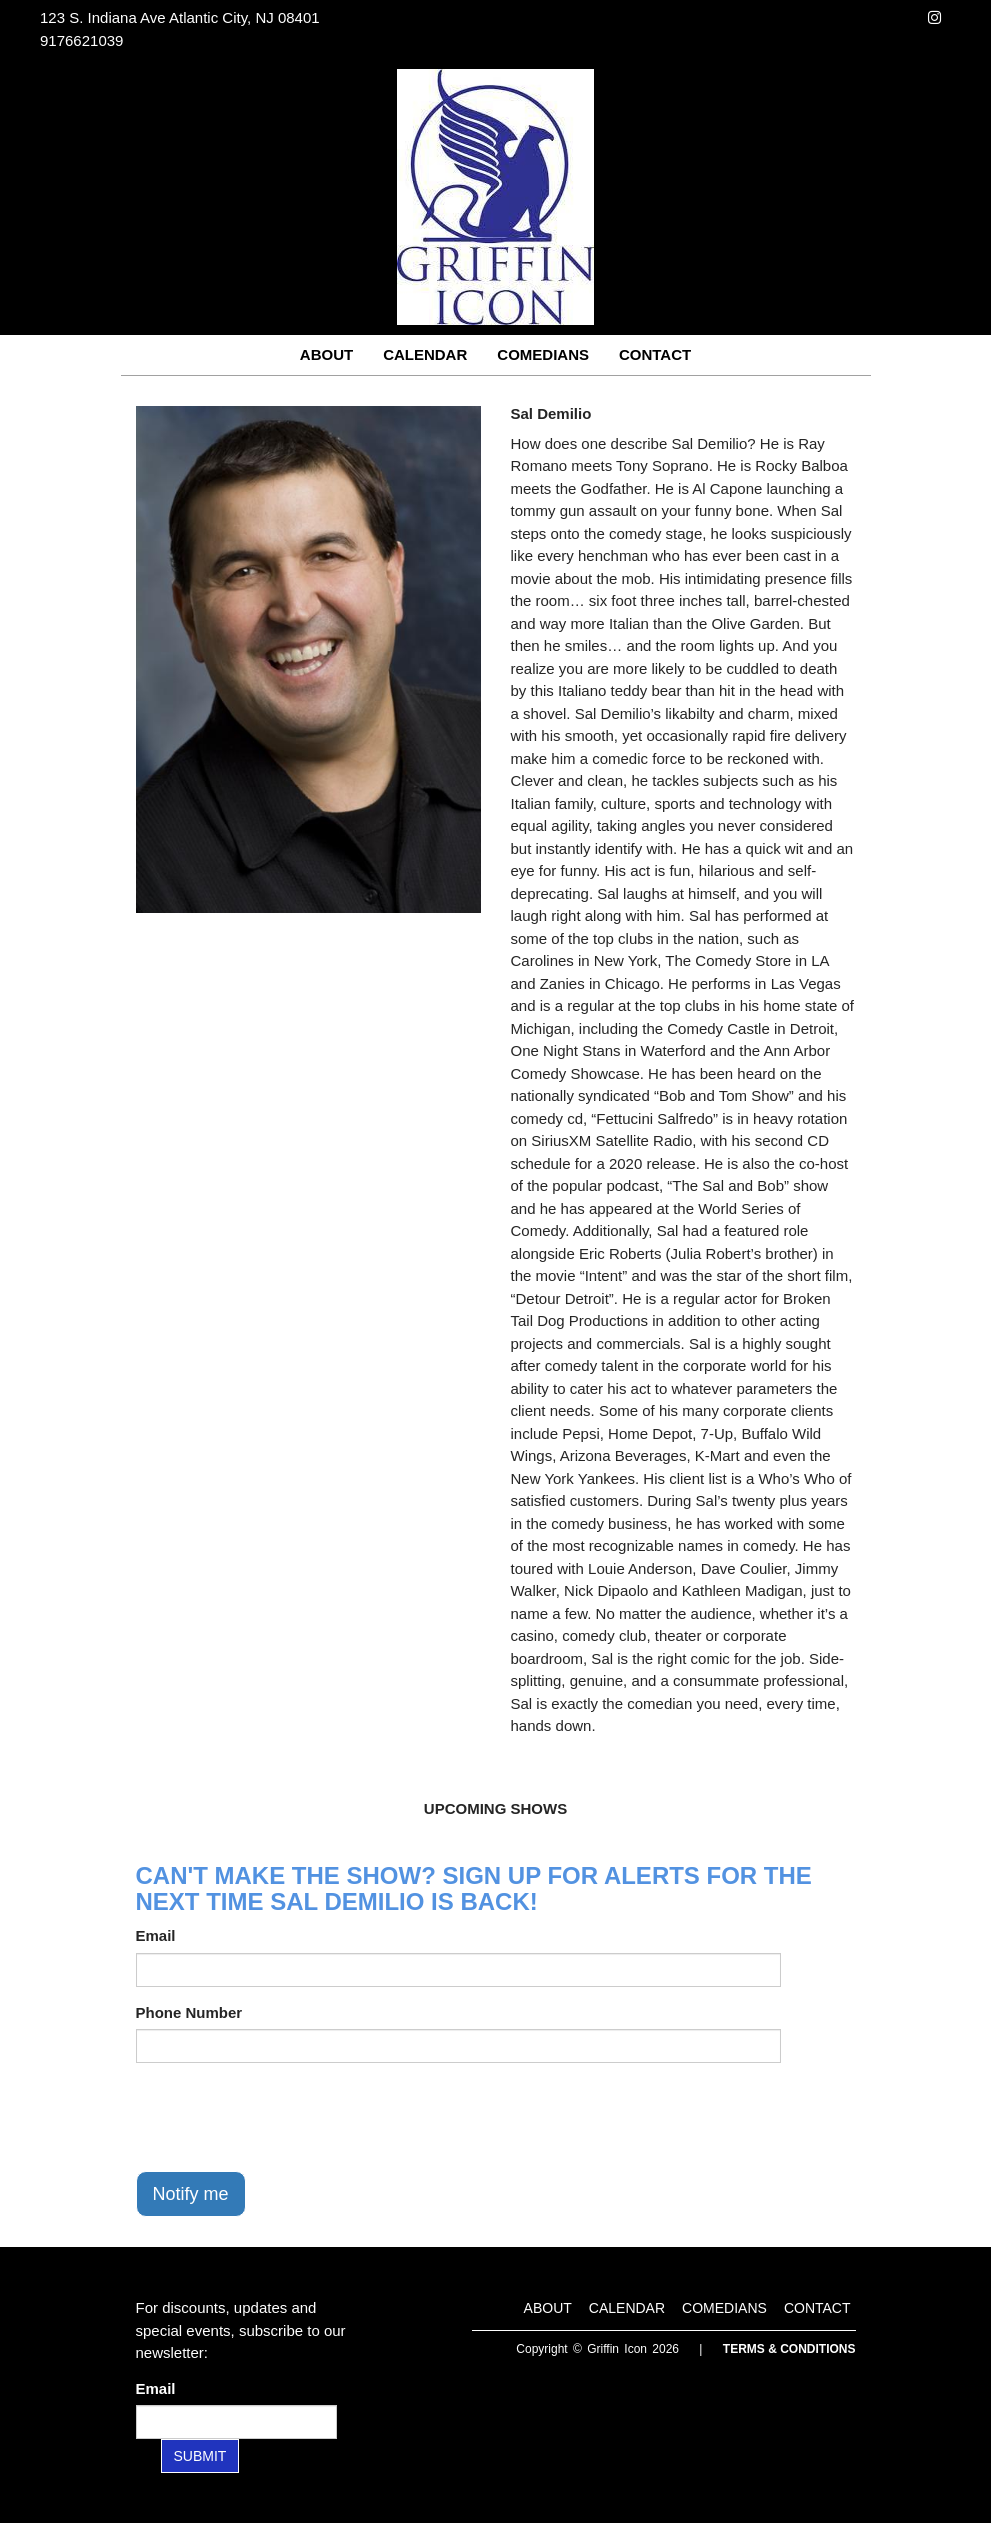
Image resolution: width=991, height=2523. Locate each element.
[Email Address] (236, 2422)
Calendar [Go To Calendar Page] (425, 354)
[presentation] (288, 2117)
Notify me (191, 2194)
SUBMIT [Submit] (200, 2456)
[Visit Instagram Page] (934, 17)
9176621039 (81, 40)
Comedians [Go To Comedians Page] (543, 354)
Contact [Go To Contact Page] (655, 354)
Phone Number (189, 2012)
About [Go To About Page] (326, 354)
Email (156, 1935)
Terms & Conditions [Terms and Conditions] (789, 2349)
